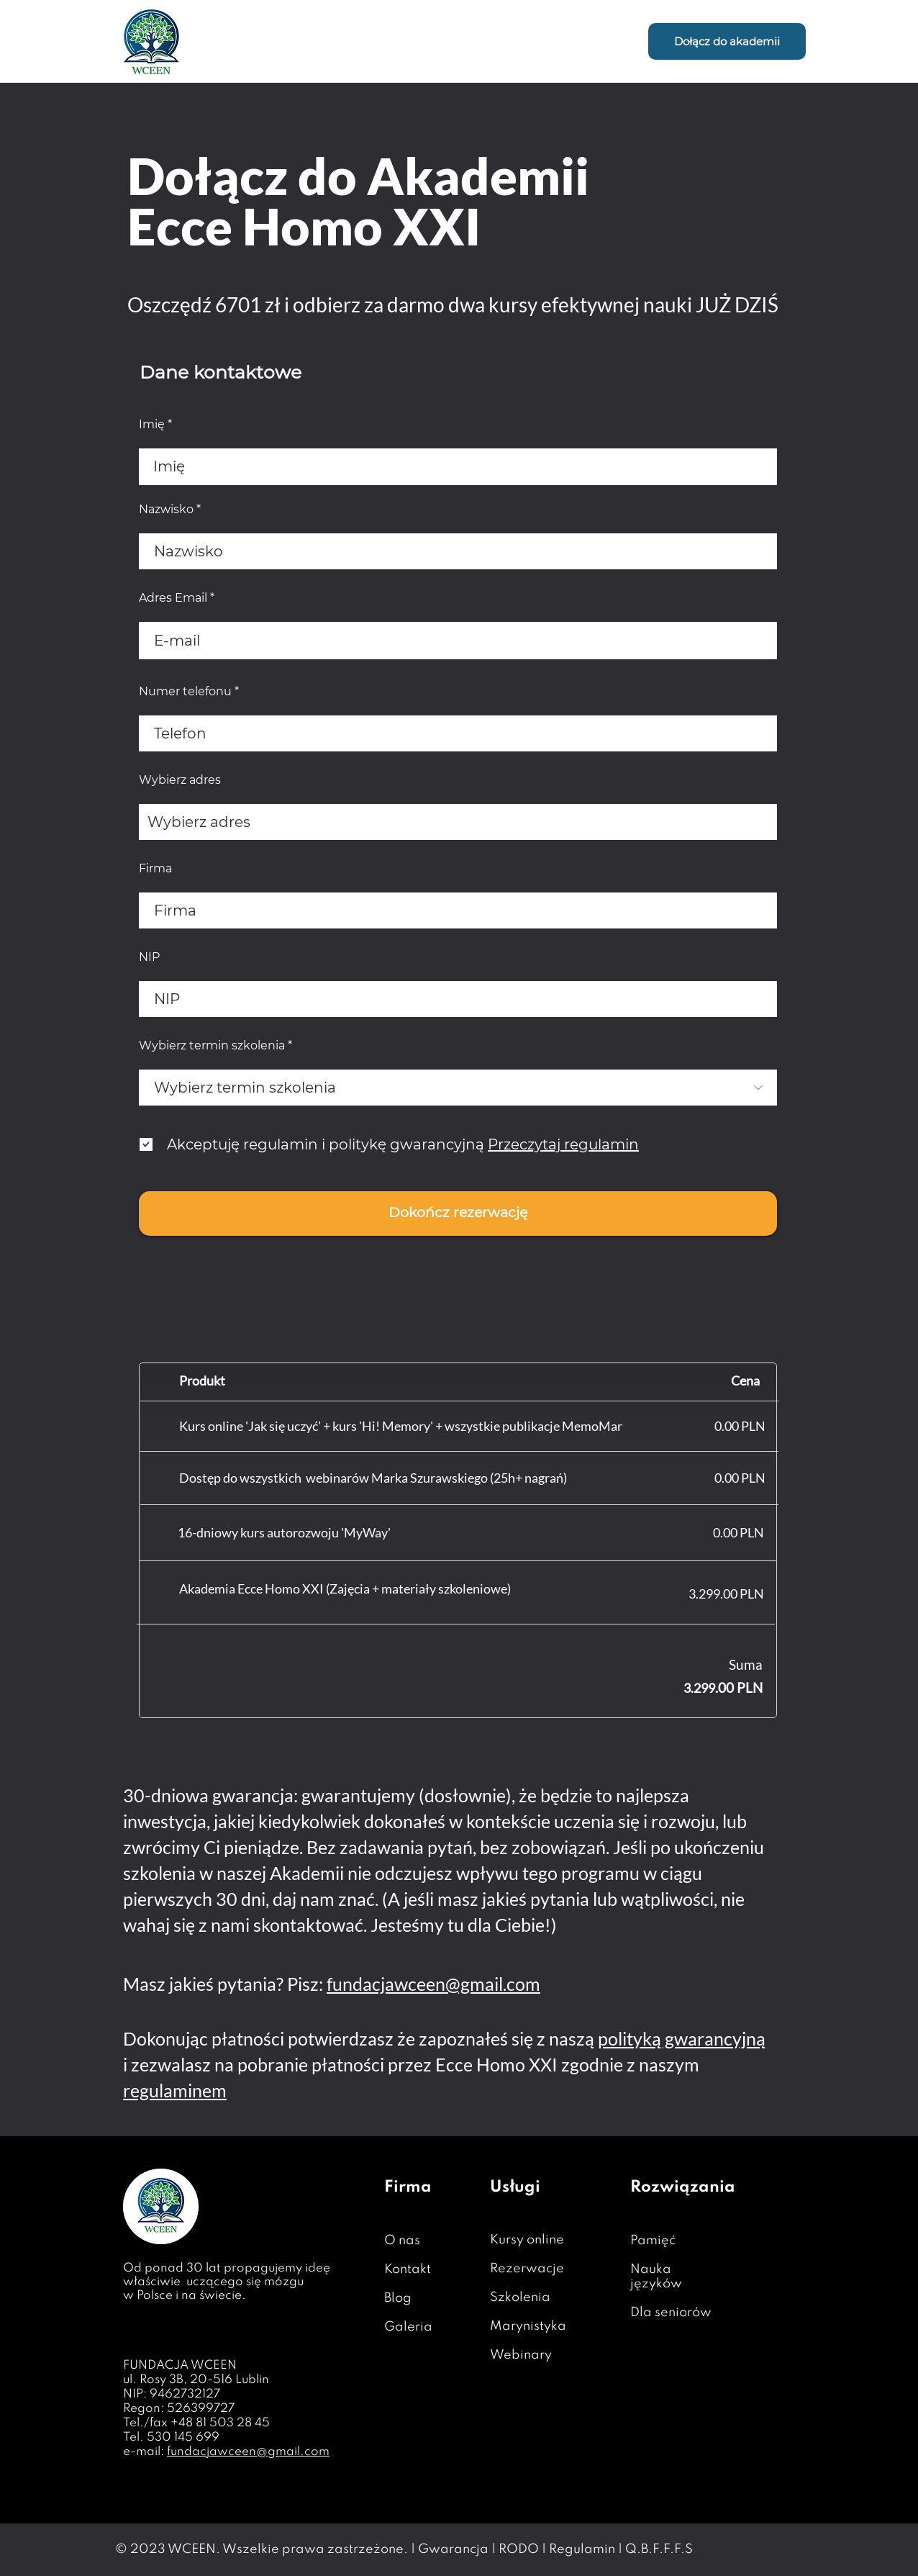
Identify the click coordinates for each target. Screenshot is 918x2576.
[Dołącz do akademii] (727, 41)
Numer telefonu (185, 691)
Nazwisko (166, 509)
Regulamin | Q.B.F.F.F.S (621, 2549)
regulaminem (175, 2090)
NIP (149, 957)
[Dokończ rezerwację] (458, 1213)
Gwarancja (453, 2549)
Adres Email (173, 598)
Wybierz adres (180, 780)
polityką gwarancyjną (681, 2038)
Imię (152, 424)
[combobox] (458, 822)
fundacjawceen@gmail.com (433, 1983)
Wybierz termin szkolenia (212, 1046)
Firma (155, 869)
